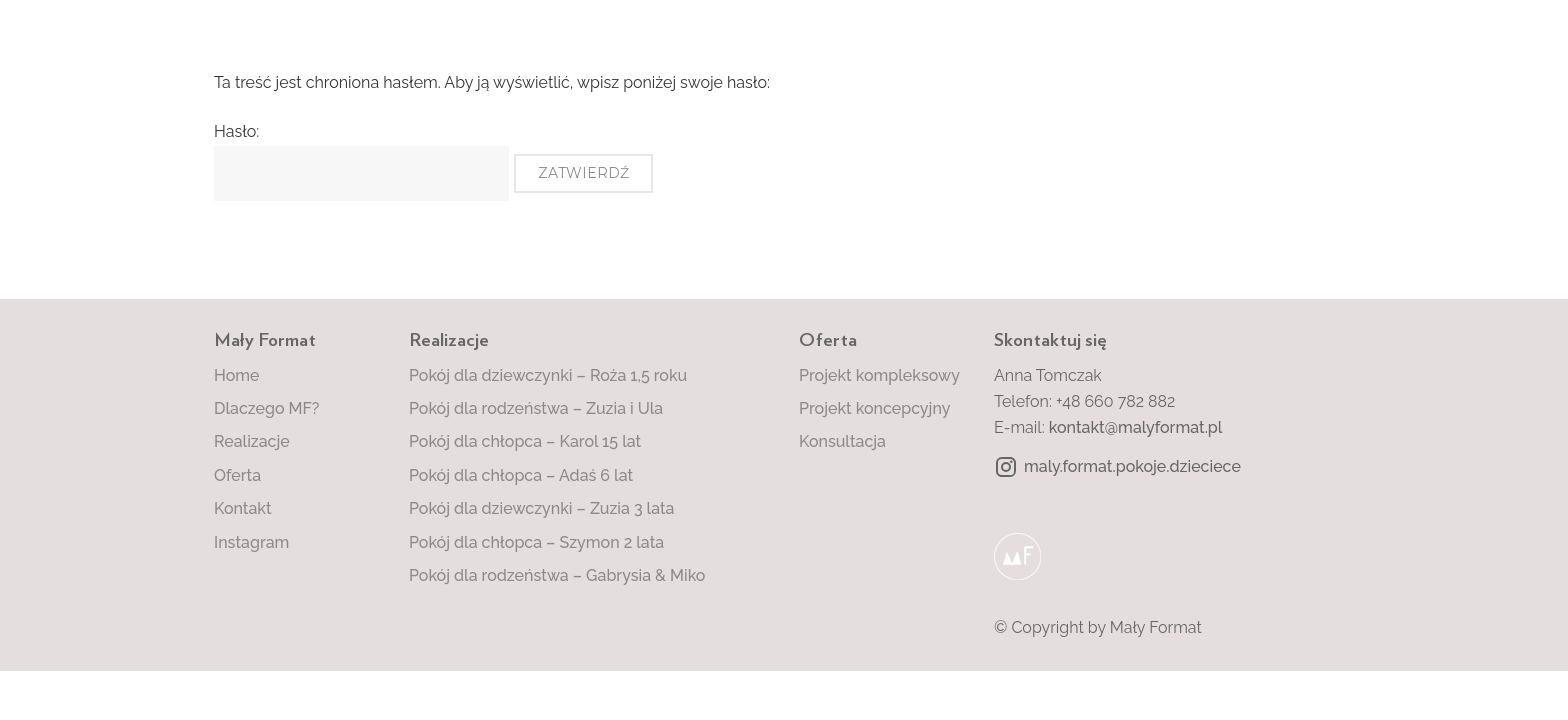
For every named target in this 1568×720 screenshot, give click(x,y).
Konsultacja (842, 441)
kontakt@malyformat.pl (1136, 427)
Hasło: (361, 161)
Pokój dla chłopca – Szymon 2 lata (536, 542)
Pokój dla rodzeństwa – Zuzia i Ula (536, 408)
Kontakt (243, 508)
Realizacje (252, 441)
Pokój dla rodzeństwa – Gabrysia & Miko (557, 575)
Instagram (251, 542)
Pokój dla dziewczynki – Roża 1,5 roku (548, 375)
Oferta (237, 475)
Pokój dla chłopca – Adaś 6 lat (521, 475)
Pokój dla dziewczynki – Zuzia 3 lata (541, 508)
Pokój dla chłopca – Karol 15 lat (525, 441)
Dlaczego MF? (267, 408)
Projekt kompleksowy (879, 375)
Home (237, 375)
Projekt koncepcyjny (874, 408)
